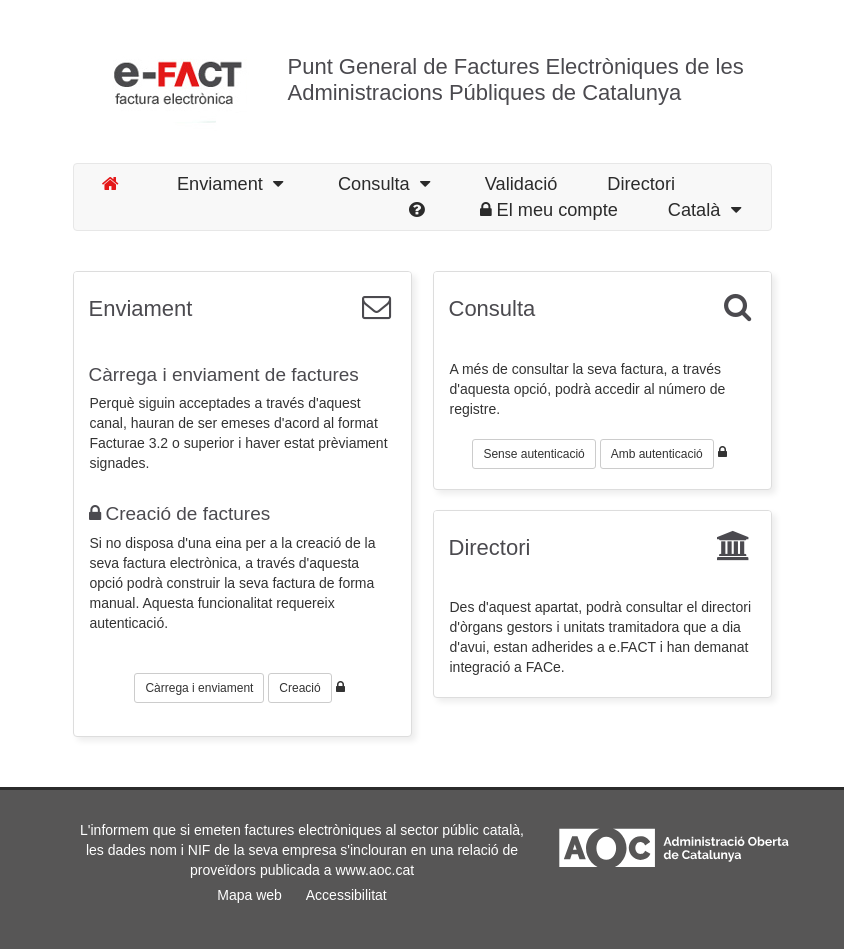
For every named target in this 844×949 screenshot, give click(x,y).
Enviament (230, 184)
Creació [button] (299, 688)
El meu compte (549, 210)
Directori (490, 547)
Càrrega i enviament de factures (224, 374)
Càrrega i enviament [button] (199, 688)
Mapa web (249, 895)
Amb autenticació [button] (657, 454)
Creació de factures (180, 513)
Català (704, 210)
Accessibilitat (346, 895)
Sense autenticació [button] (533, 454)
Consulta (492, 308)
